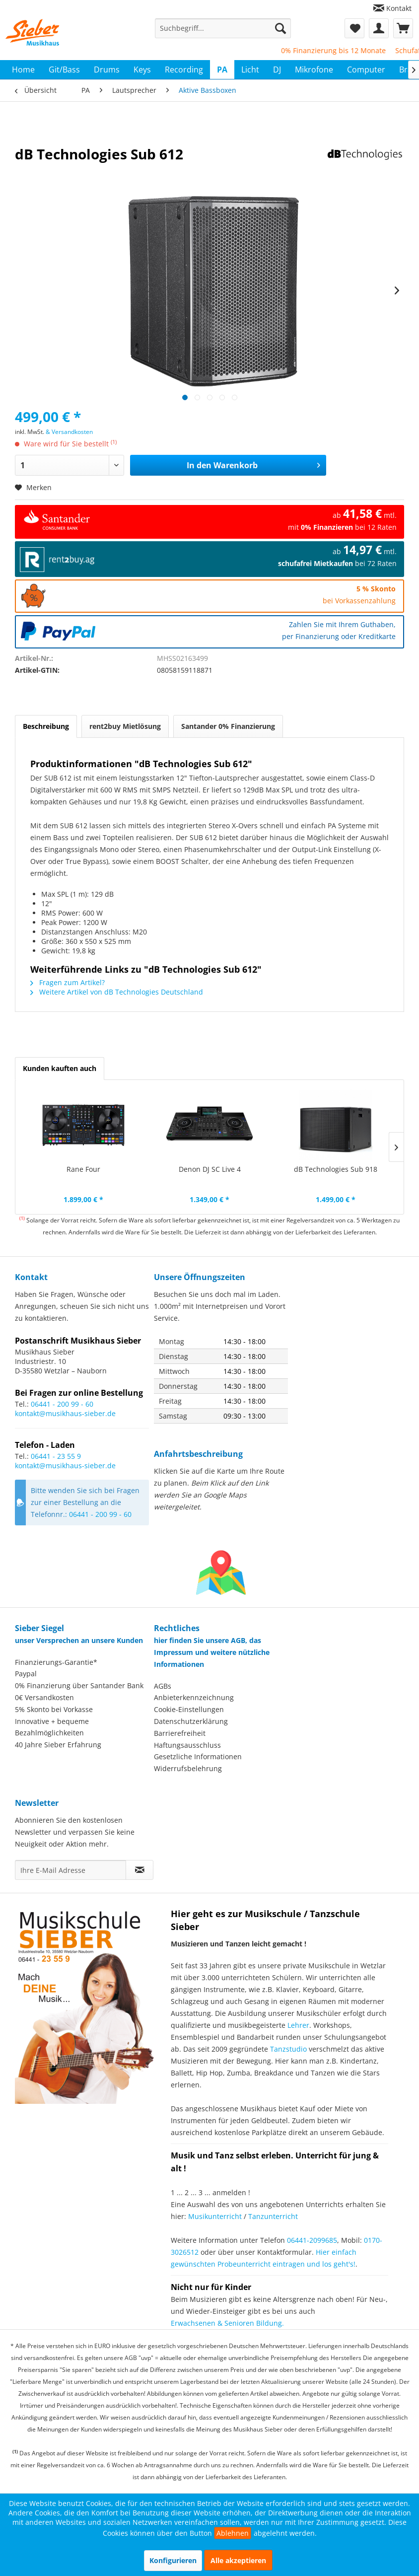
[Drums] (107, 69)
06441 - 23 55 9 (56, 1456)
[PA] (222, 69)
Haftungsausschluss (187, 1745)
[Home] (23, 69)
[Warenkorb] (403, 28)
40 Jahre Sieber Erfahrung (58, 1744)
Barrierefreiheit (180, 1733)
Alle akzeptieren (238, 2560)
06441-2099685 (312, 2240)
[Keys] (142, 69)
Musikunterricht (215, 2216)
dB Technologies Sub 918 (335, 1169)
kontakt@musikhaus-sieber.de (65, 1413)
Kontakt (399, 8)
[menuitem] (392, 8)
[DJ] (277, 69)
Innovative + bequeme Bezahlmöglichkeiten (52, 1727)
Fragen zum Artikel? (67, 982)
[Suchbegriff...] (223, 28)
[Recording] (184, 69)
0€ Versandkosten (44, 1697)
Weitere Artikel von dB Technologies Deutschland (116, 992)
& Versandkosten (69, 432)
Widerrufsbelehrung (188, 1768)
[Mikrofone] (314, 69)
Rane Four (83, 1169)
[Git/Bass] (64, 69)
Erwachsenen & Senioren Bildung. (227, 2323)
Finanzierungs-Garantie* (56, 1662)
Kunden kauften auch (59, 1068)
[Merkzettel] (354, 28)
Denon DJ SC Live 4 (210, 1169)
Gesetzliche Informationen (198, 1756)
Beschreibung (46, 726)
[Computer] (366, 69)
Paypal (26, 1673)
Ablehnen (232, 2533)
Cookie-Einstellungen (189, 1709)
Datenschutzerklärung (191, 1721)
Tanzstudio (288, 2049)
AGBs (162, 1686)
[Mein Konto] (379, 28)
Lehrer (298, 2025)
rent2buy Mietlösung (125, 726)
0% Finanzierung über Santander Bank (79, 1685)
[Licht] (250, 69)
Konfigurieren (173, 2560)
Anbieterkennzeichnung (194, 1697)
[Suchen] (280, 28)
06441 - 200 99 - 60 (62, 1404)
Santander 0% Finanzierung (228, 726)
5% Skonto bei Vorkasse (54, 1709)
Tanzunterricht (273, 2216)
